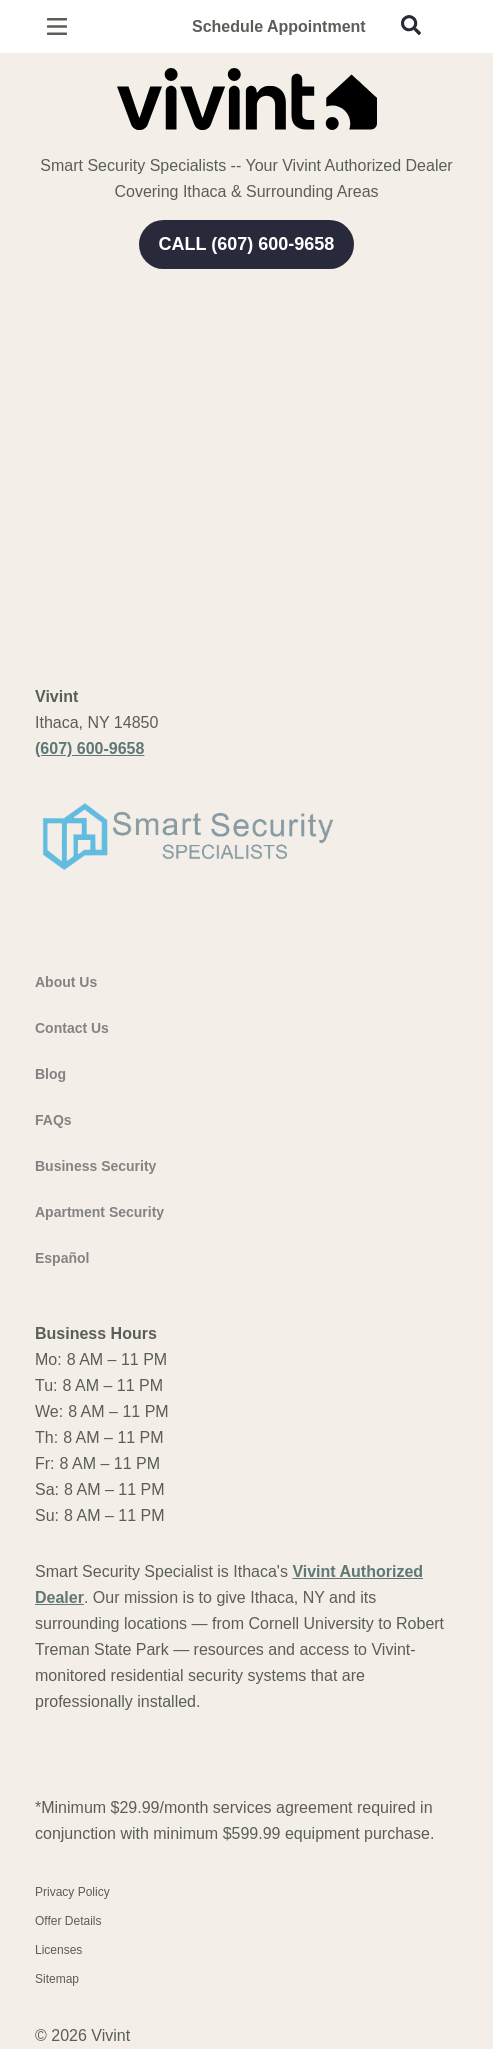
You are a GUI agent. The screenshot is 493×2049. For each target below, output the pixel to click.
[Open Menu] (57, 26)
